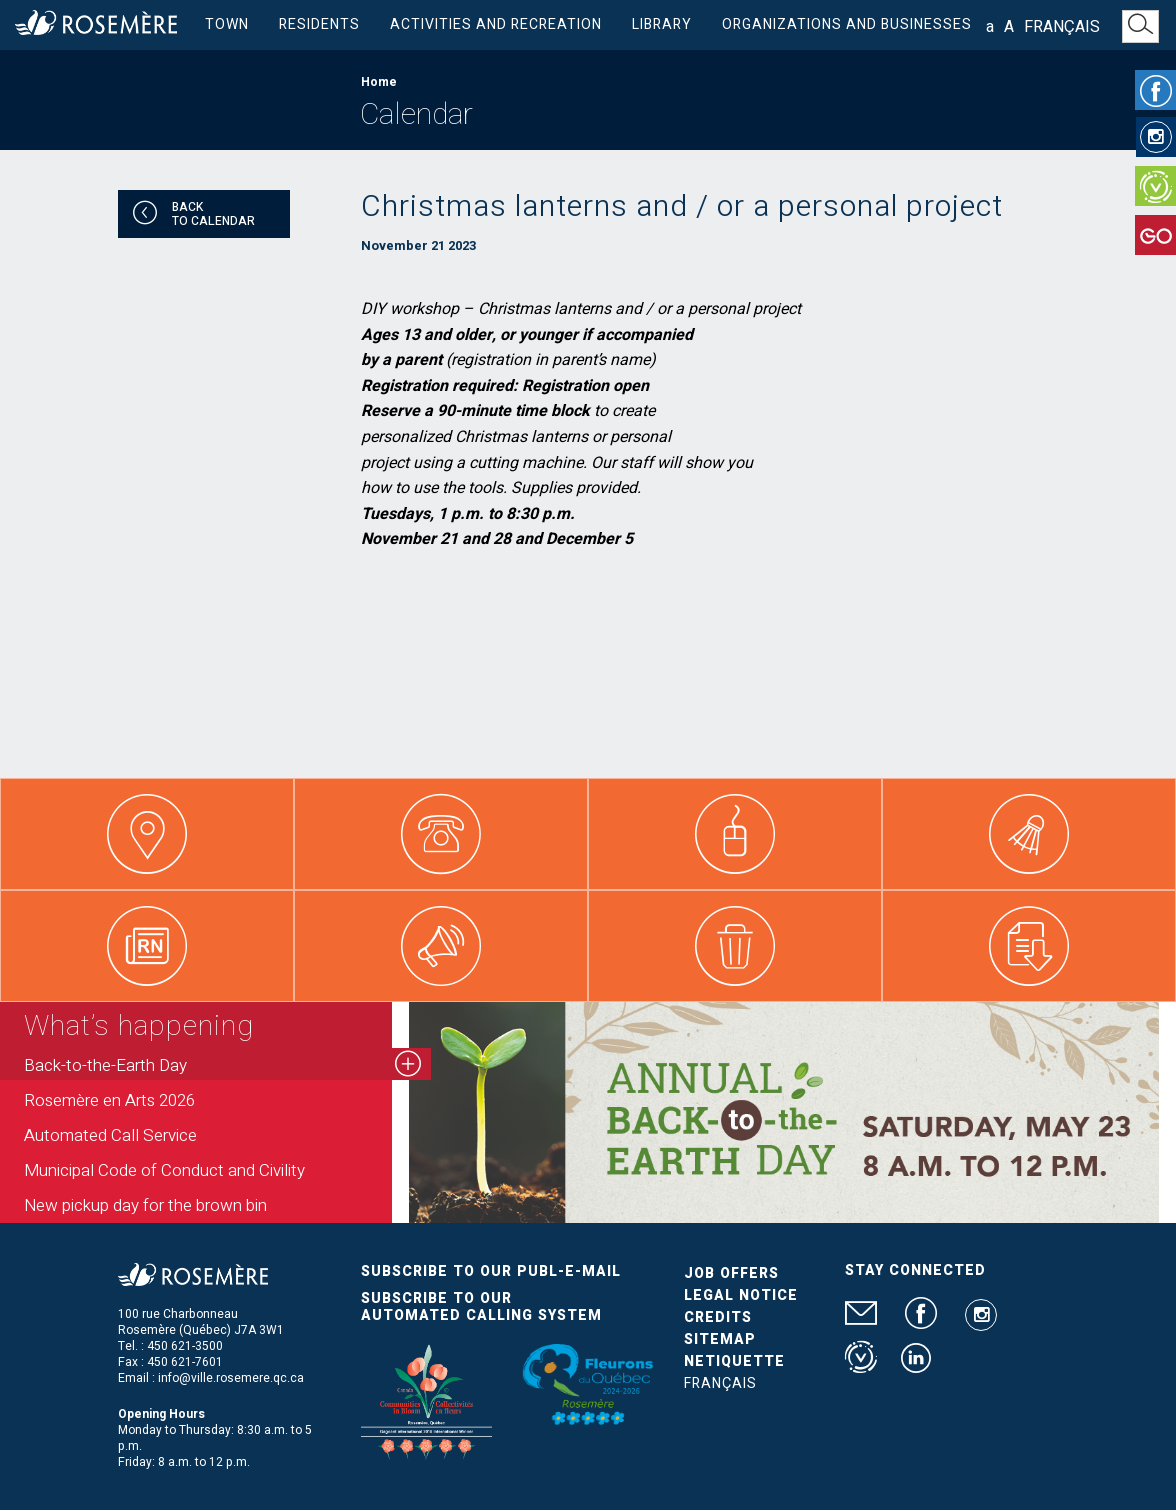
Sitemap (720, 1339)
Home (379, 82)
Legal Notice (741, 1295)
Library (662, 24)
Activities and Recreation (496, 24)
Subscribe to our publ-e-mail (491, 1271)
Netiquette (734, 1361)
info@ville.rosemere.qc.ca (231, 1378)
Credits (718, 1317)
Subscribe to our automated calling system (481, 1307)
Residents (319, 24)
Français (1062, 27)
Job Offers (731, 1273)
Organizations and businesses (847, 24)
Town (227, 24)
